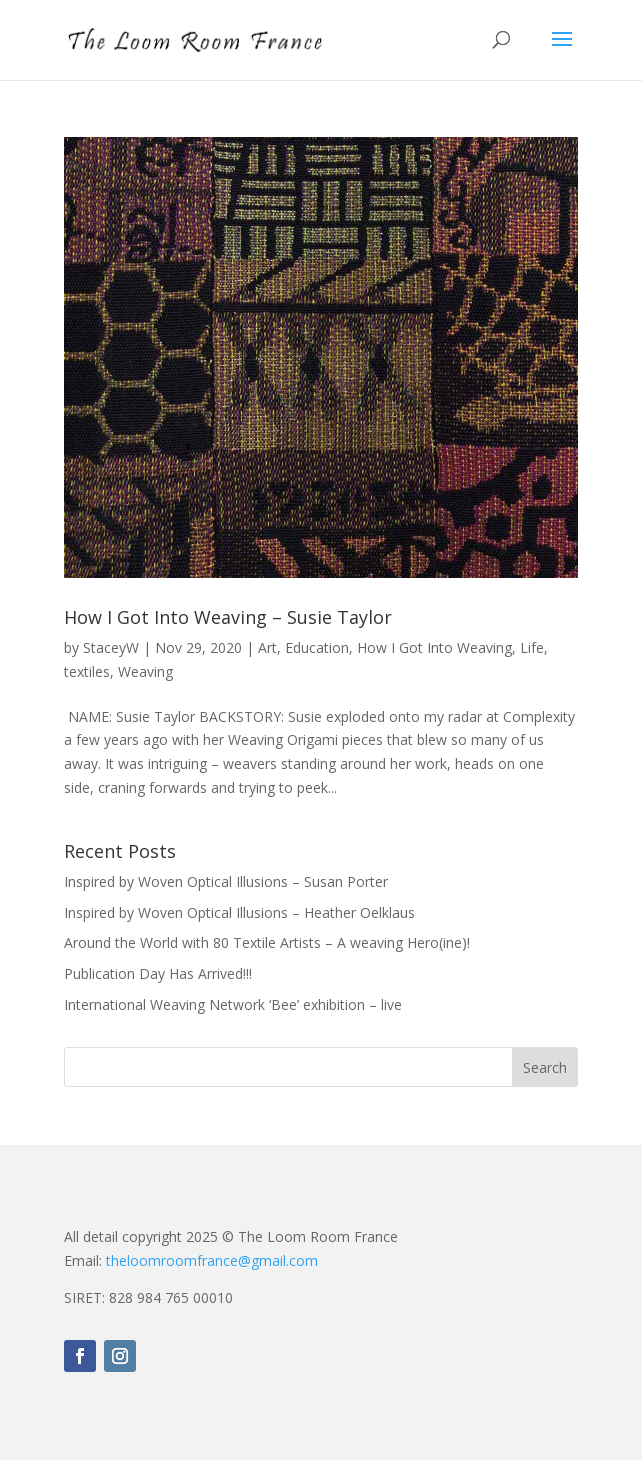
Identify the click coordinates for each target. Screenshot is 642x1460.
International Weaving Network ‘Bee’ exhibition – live (233, 1004)
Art (267, 647)
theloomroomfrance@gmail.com (212, 1260)
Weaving (145, 671)
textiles (87, 671)
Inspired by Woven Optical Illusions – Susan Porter (226, 881)
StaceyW (111, 647)
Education (317, 647)
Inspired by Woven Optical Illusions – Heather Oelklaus (239, 912)
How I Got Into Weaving (434, 647)
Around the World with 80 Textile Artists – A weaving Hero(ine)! (267, 942)
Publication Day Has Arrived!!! (158, 973)
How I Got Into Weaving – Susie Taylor (228, 617)
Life (532, 647)
